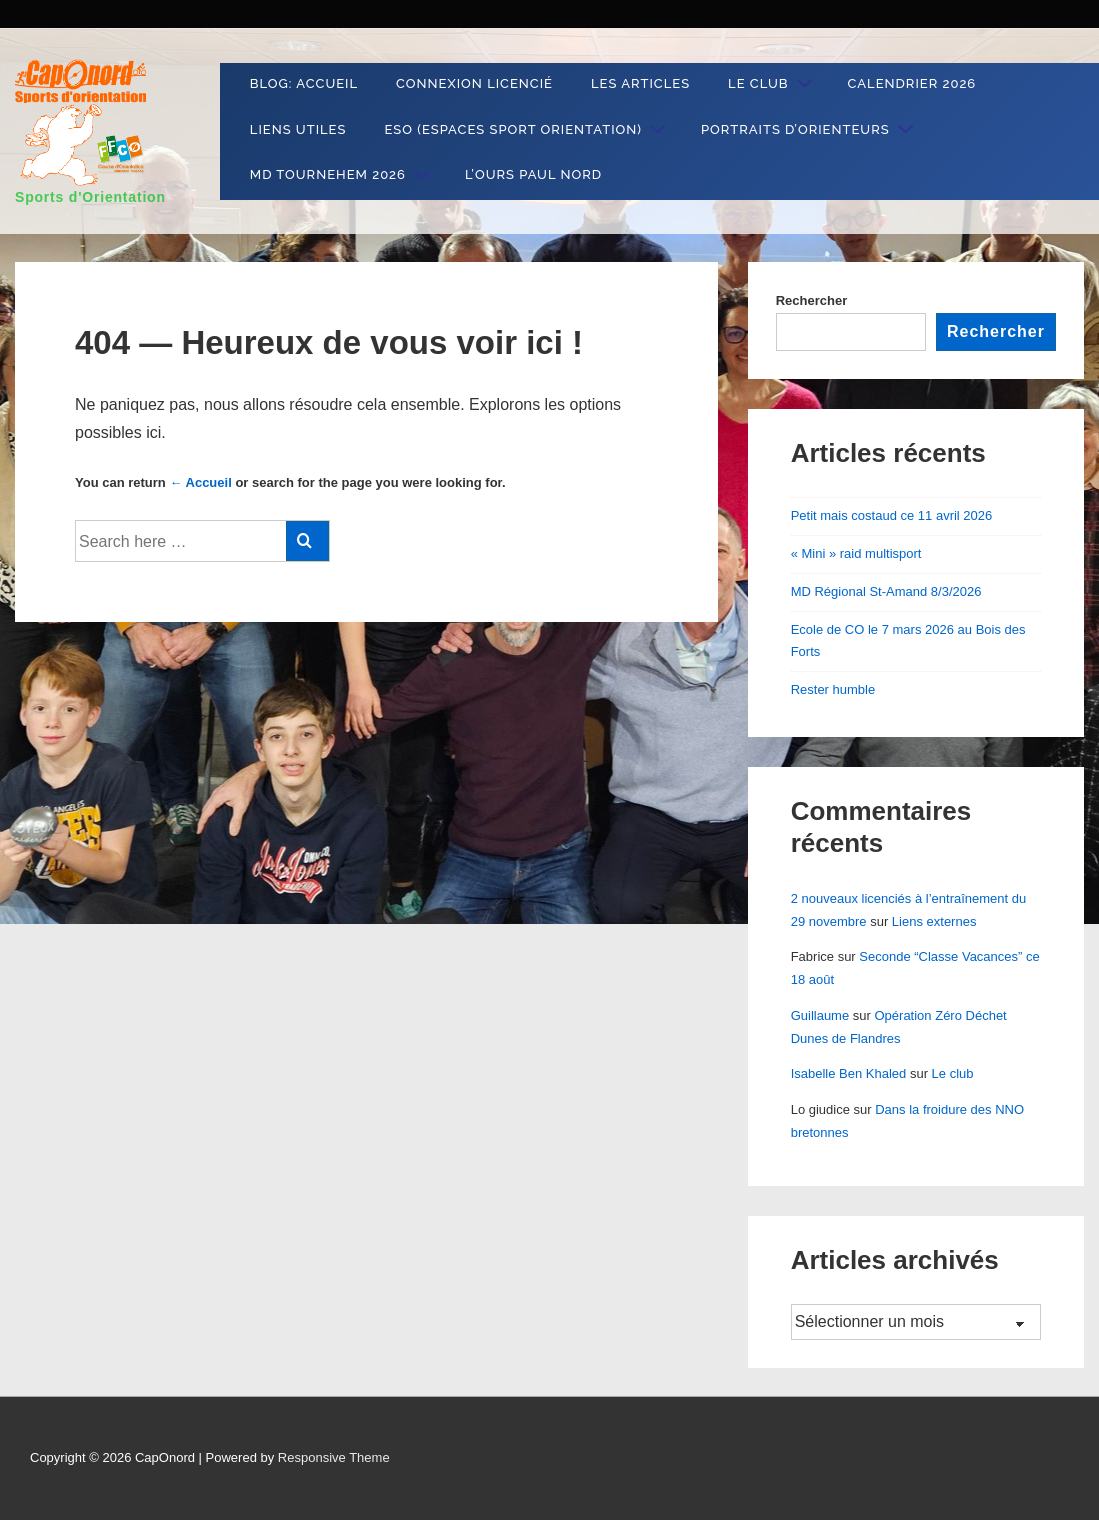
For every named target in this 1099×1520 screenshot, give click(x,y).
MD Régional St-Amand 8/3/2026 (886, 591)
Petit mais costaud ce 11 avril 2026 (892, 515)
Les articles (640, 83)
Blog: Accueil (304, 83)
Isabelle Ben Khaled (849, 1073)
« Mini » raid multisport (856, 553)
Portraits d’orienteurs (810, 129)
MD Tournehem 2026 (342, 175)
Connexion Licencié (474, 83)
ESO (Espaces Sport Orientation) (527, 129)
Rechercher (812, 300)
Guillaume (820, 1015)
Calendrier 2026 (912, 83)
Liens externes (934, 921)
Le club (772, 83)
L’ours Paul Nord (533, 174)
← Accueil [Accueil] (200, 482)
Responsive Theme (334, 1457)
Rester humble (833, 689)
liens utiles (298, 129)
